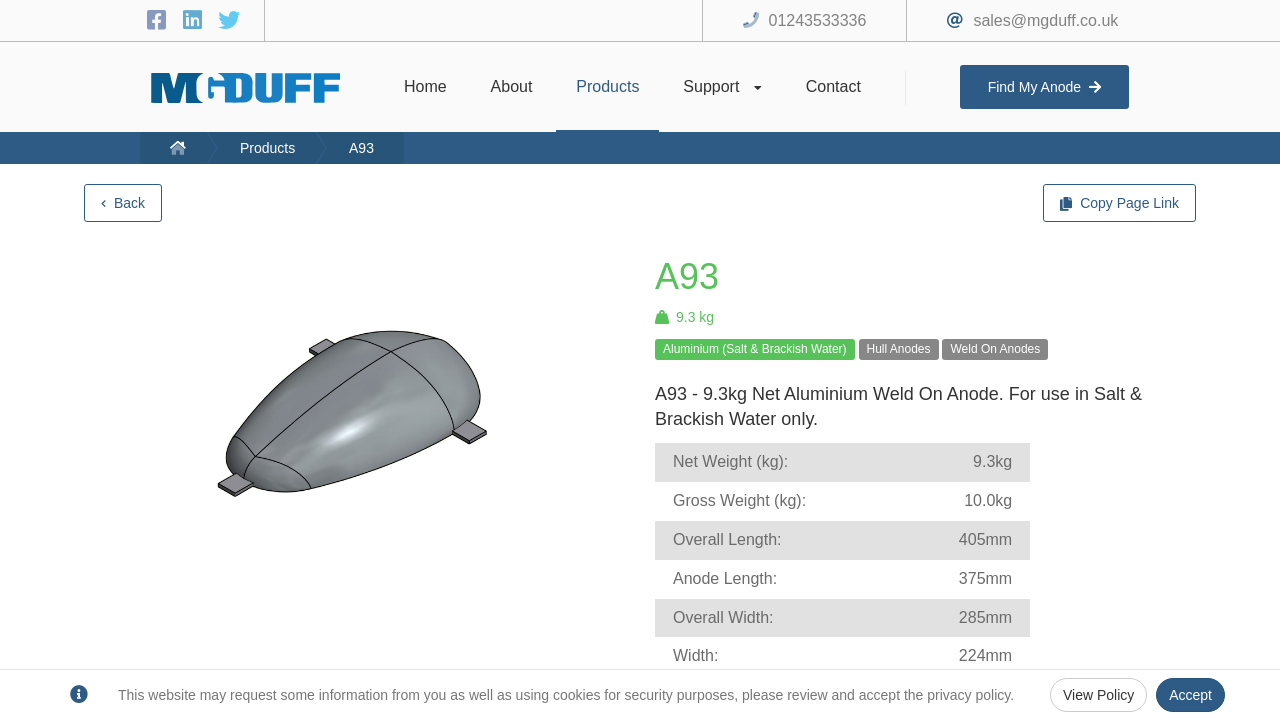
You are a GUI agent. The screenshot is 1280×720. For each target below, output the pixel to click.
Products (267, 148)
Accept (1190, 695)
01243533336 (818, 20)
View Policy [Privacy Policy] (1098, 695)
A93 (361, 148)
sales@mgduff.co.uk (1045, 20)
